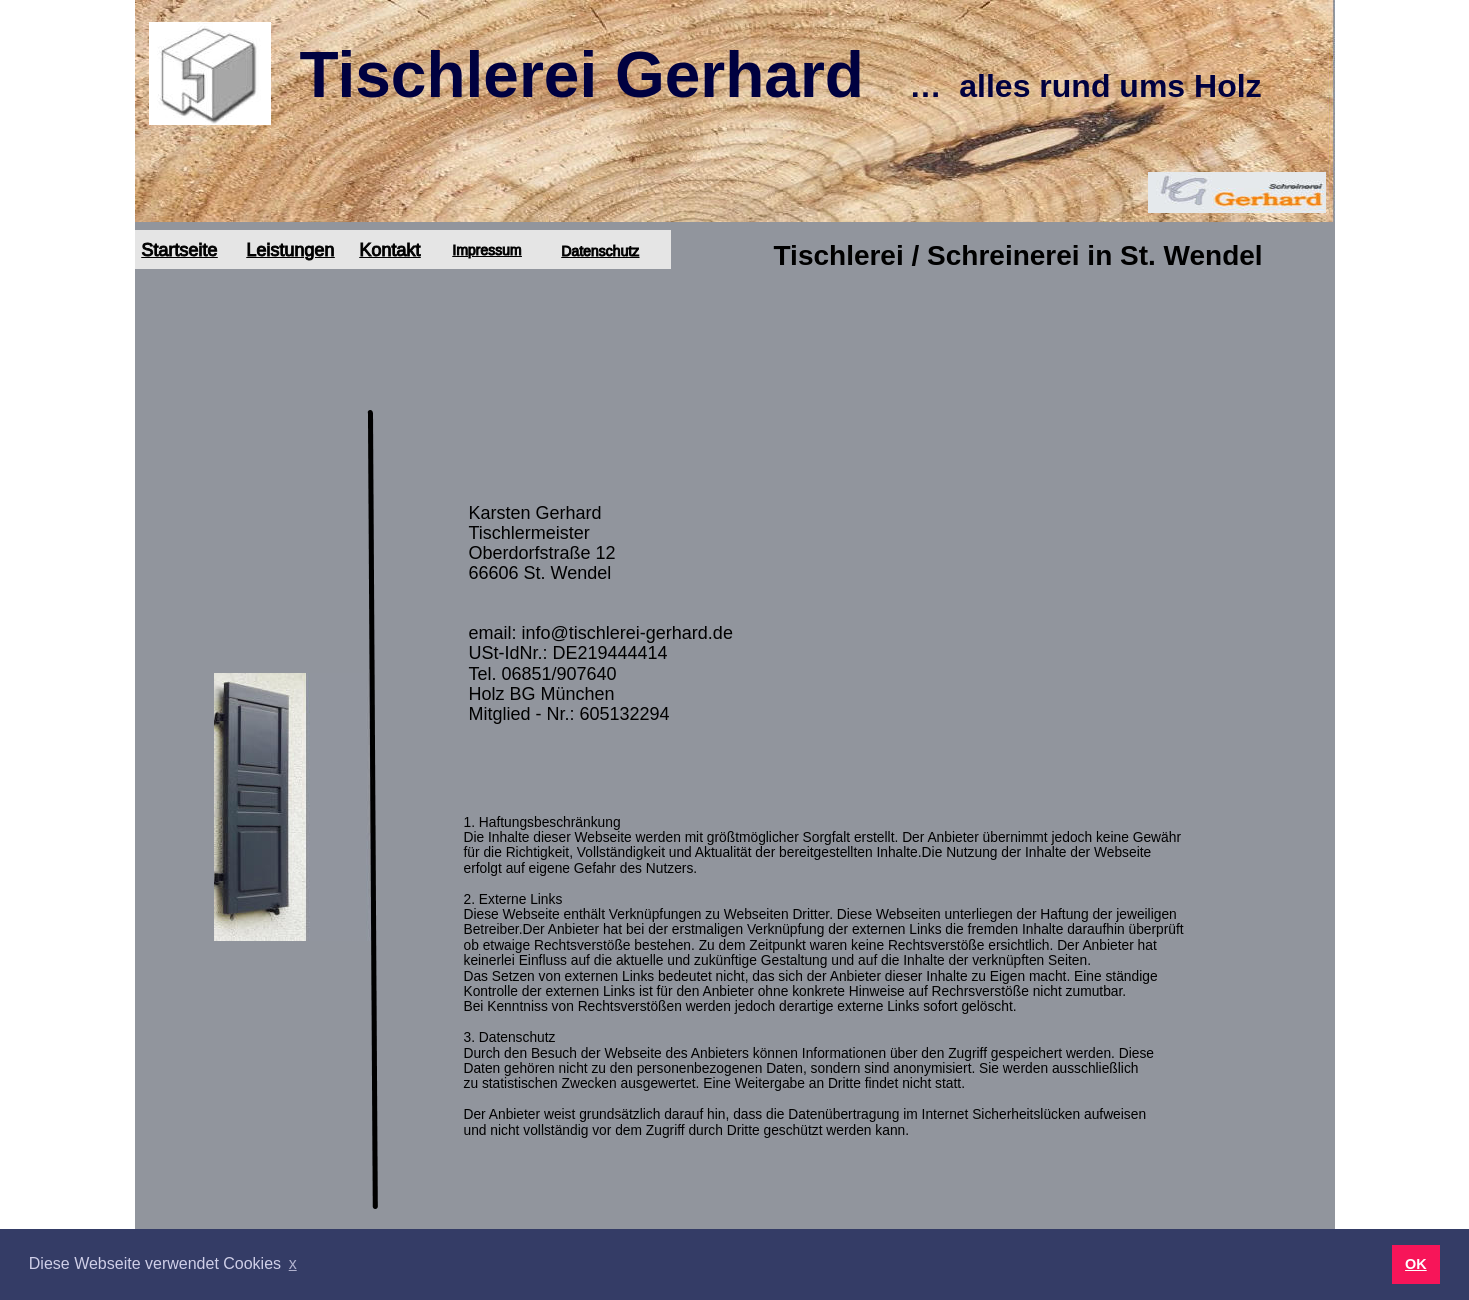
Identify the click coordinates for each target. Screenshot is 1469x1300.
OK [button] (1416, 1264)
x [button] (293, 1263)
